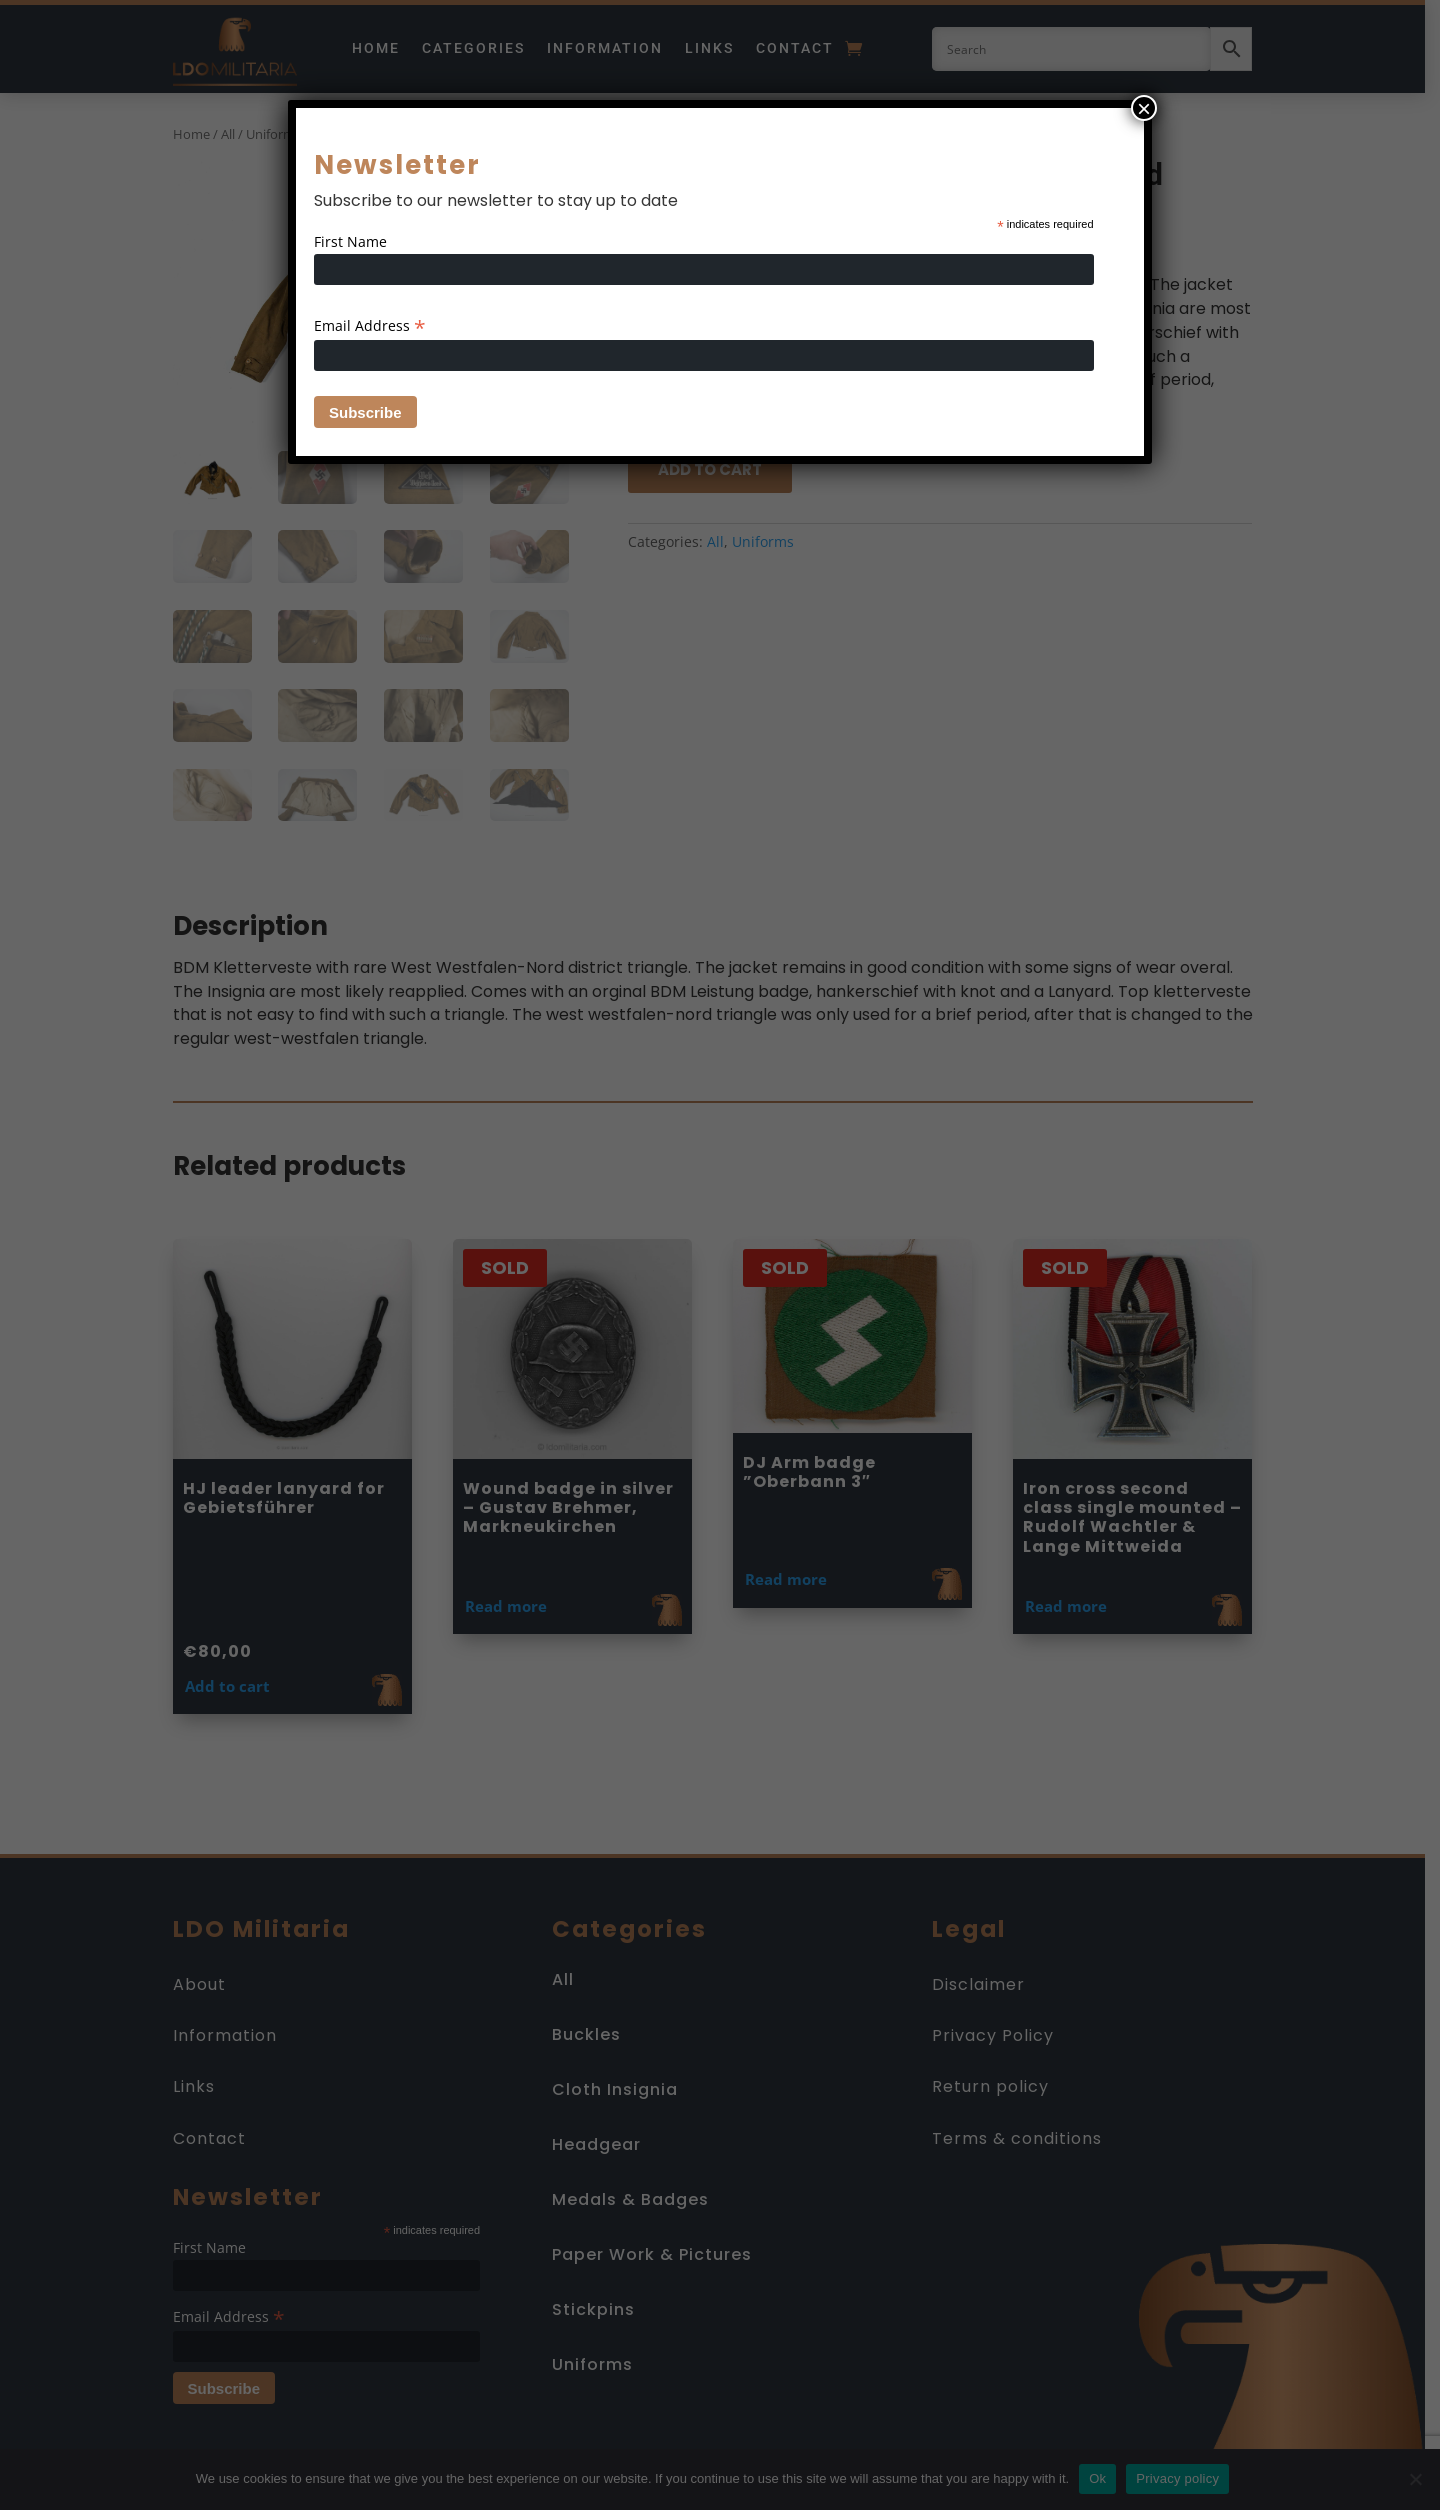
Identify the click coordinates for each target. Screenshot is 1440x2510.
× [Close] (1144, 108)
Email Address (370, 325)
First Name (350, 241)
